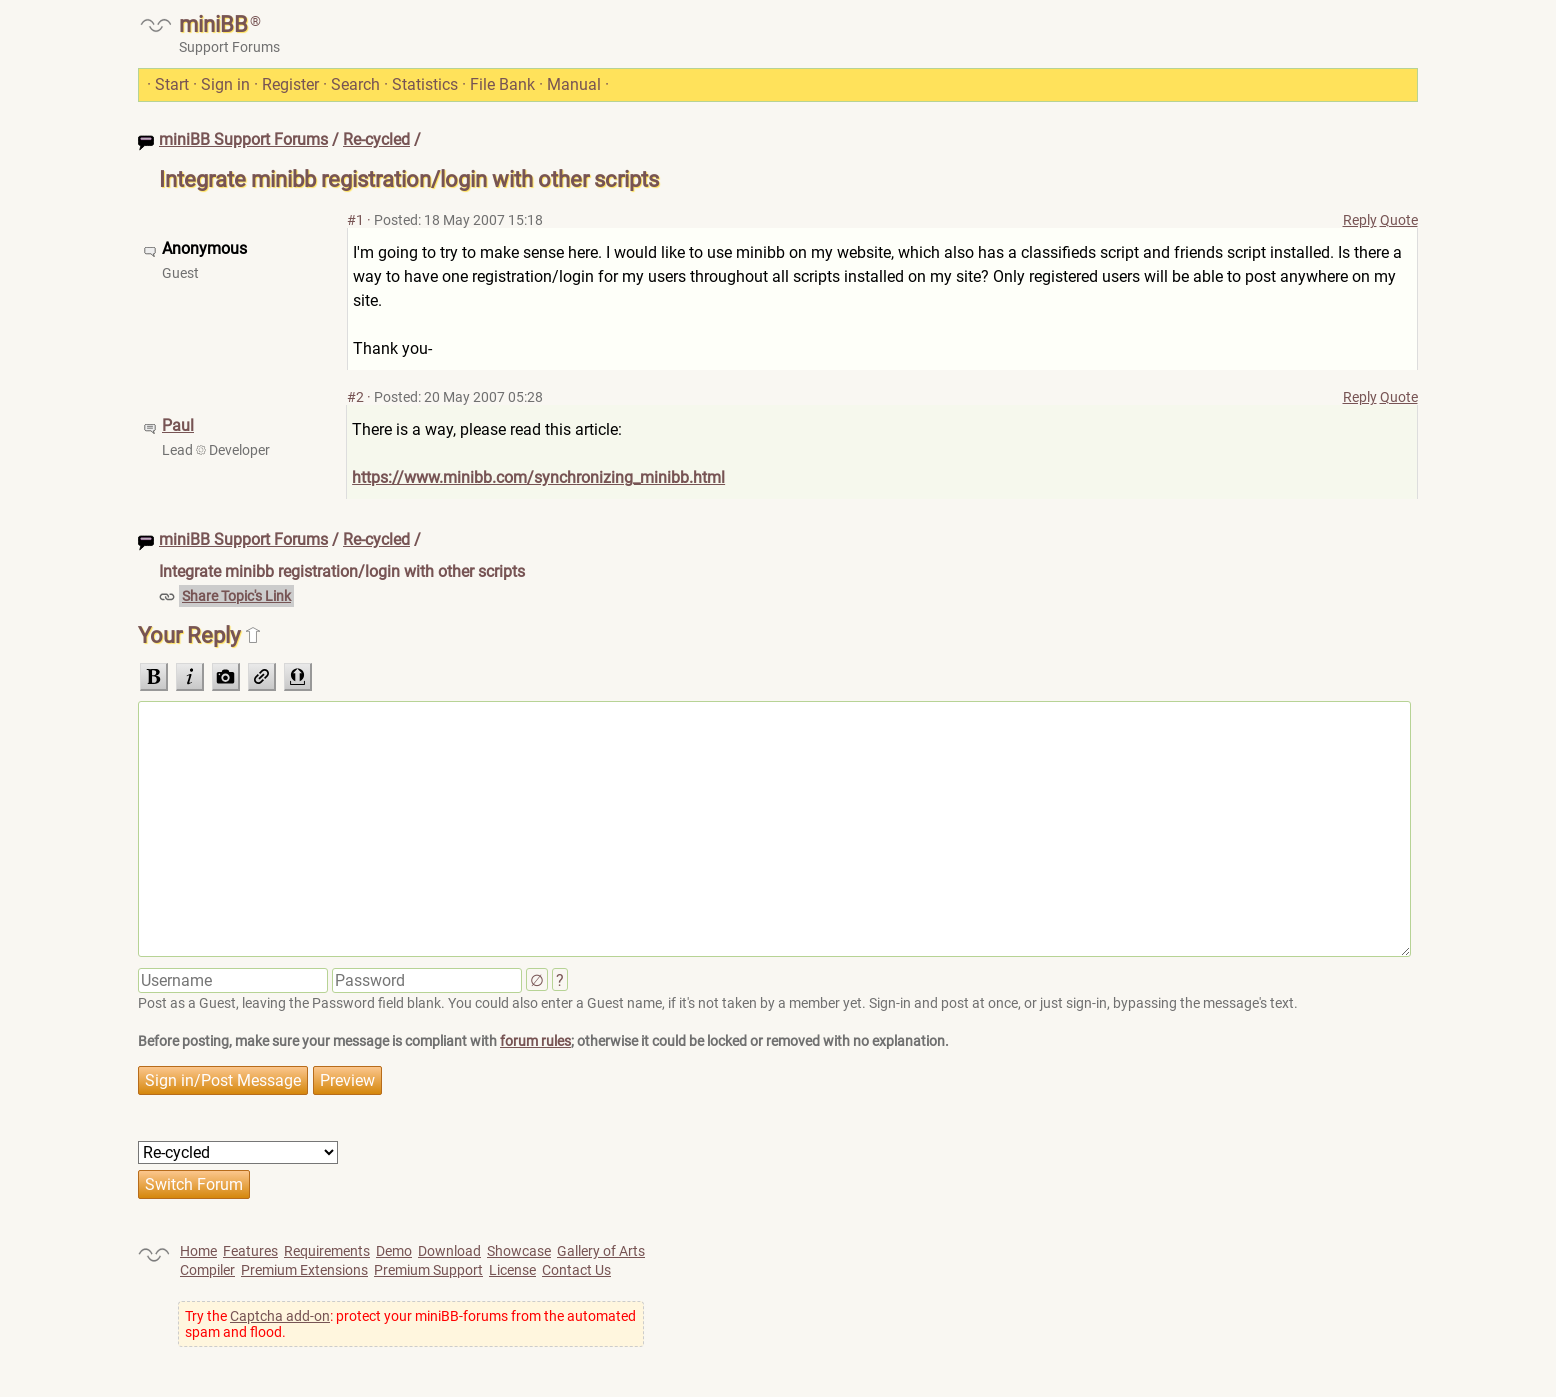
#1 (355, 220)
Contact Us (576, 1270)
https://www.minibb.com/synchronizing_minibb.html (538, 477)
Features (250, 1251)
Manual (574, 84)
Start (172, 84)
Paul (178, 425)
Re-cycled (376, 139)
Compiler (207, 1270)
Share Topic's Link (236, 596)
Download (449, 1251)
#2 (355, 397)
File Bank (502, 84)
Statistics (425, 84)
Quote (1399, 220)
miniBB (213, 24)
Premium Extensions (304, 1270)
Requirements (327, 1251)
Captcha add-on (280, 1316)
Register (290, 84)
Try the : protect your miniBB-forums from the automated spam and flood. (410, 1324)
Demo (394, 1251)
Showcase (519, 1251)
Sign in (225, 84)
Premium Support (428, 1270)
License (512, 1270)
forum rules (535, 1041)
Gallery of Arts (601, 1251)
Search (355, 84)
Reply (1360, 220)
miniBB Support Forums (243, 139)
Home (198, 1251)
